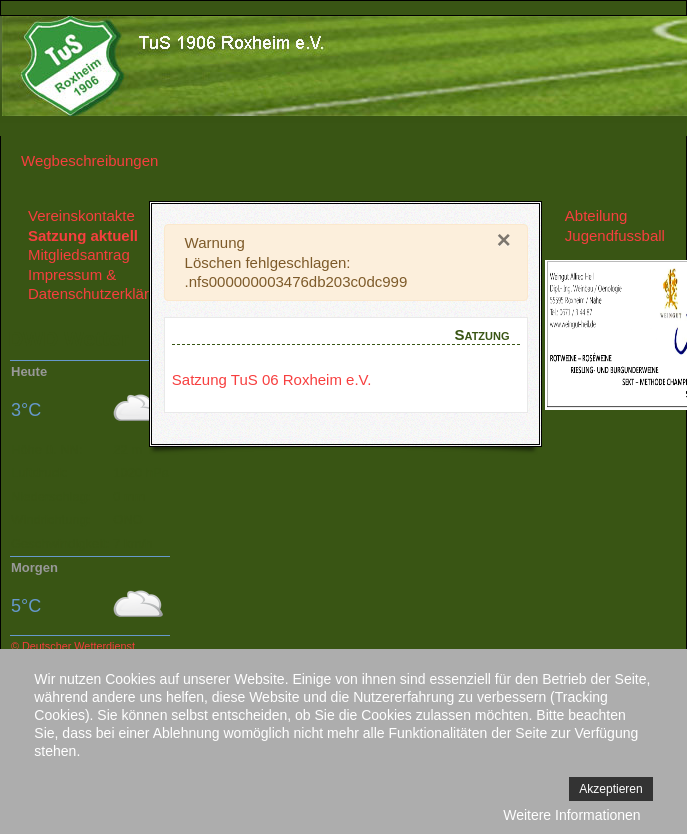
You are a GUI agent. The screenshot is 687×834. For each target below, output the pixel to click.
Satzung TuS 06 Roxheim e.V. (272, 379)
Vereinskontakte (81, 215)
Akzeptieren (610, 789)
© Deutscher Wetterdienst (73, 646)
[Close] (504, 240)
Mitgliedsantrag (79, 254)
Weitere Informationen (571, 815)
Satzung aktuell (83, 235)
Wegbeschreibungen (89, 160)
